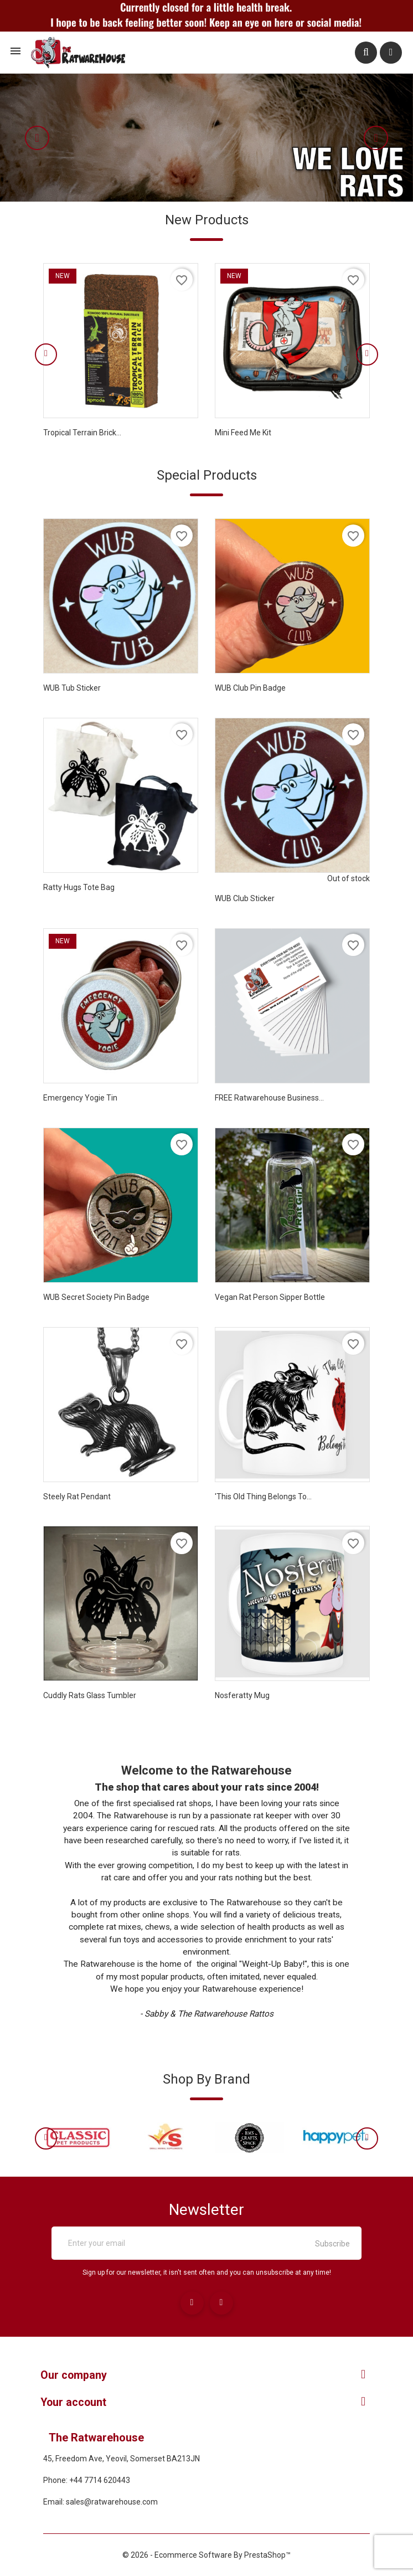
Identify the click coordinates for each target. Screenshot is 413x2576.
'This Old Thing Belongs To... (263, 1496)
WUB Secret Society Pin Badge (96, 1297)
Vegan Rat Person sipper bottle (270, 1297)
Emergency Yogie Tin (80, 1097)
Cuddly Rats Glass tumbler (89, 1695)
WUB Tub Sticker (72, 687)
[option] (206, 138)
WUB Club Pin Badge (250, 687)
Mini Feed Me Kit (243, 432)
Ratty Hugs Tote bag (79, 887)
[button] (48, 138)
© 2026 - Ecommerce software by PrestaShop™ (206, 2554)
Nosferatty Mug (242, 1695)
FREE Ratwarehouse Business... (269, 1097)
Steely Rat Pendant (77, 1496)
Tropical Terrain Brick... (82, 432)
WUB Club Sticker (245, 898)
